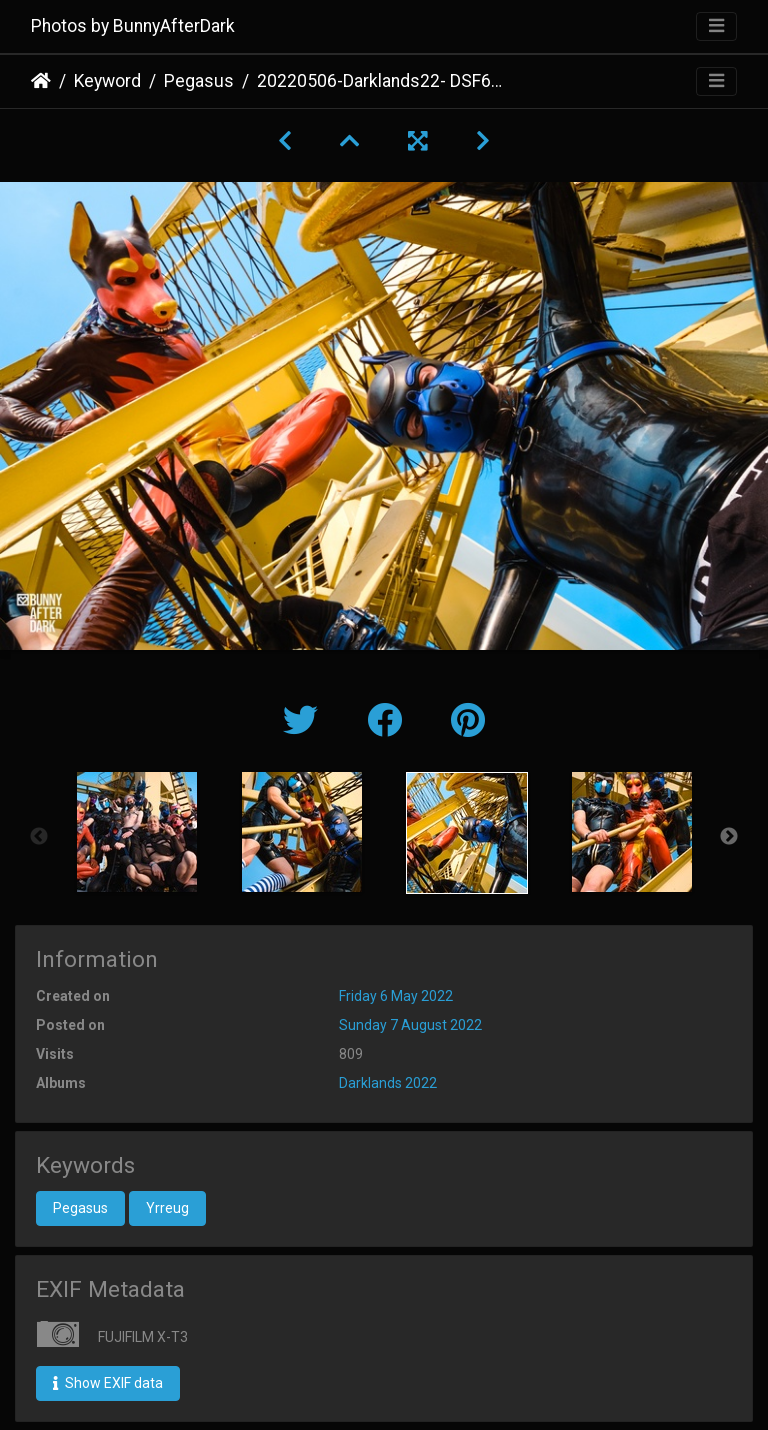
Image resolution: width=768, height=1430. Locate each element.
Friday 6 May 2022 (396, 996)
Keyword (107, 81)
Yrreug (167, 1208)
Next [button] (729, 837)
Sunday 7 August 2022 (410, 1025)
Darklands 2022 (388, 1083)
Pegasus (199, 81)
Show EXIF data (108, 1383)
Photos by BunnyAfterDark (133, 26)
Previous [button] (39, 837)
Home (41, 81)
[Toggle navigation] (716, 26)
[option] (136, 832)
